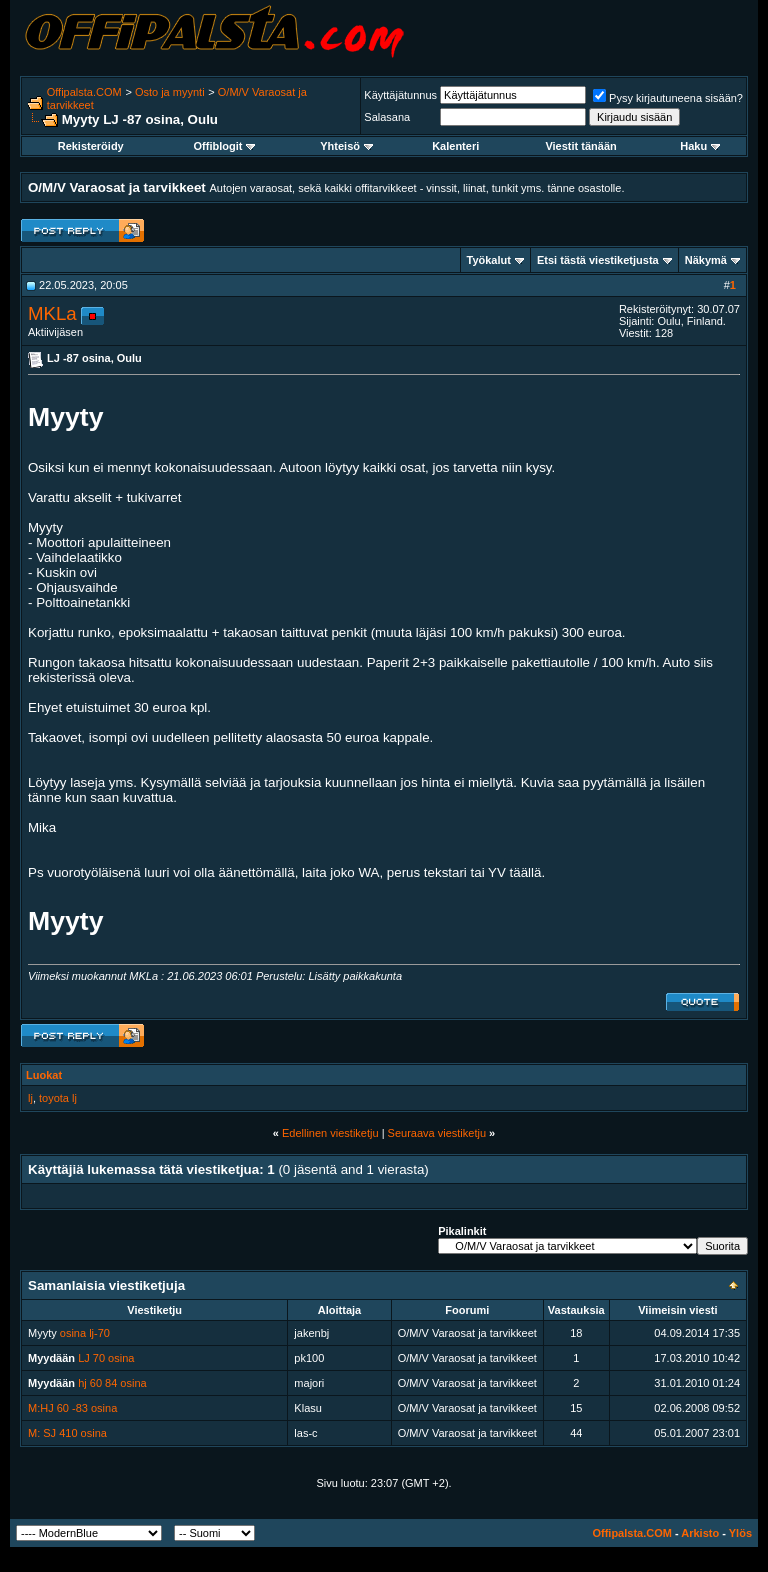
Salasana (387, 117)
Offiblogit (225, 146)
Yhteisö (346, 146)
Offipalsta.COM (84, 92)
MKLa (52, 313)
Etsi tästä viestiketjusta (598, 260)
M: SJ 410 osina (67, 1433)
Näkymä (706, 260)
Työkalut (489, 260)
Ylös (740, 1533)
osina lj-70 (85, 1333)
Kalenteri (455, 146)
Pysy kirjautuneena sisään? (668, 98)
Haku (700, 146)
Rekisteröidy (91, 146)
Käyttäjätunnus (400, 95)
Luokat (44, 1075)
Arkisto (700, 1533)
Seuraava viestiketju (437, 1133)
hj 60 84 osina (112, 1383)
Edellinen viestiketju (330, 1133)
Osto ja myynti (170, 92)
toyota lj (58, 1098)
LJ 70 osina (106, 1358)
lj (30, 1098)
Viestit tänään (580, 146)
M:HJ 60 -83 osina (72, 1408)
